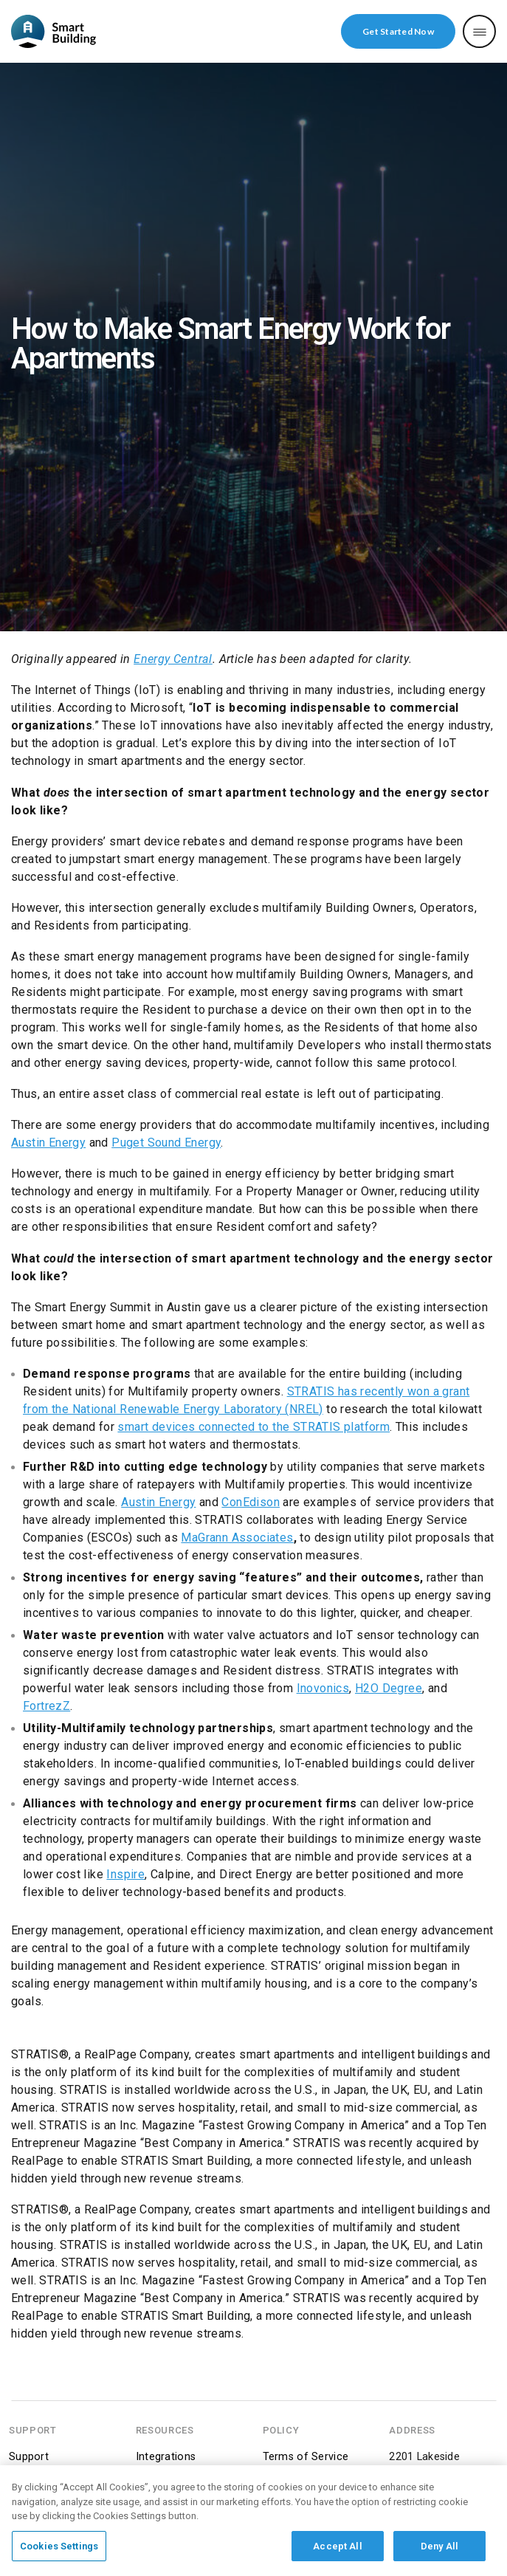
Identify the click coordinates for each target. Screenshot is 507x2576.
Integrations (166, 2456)
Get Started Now (398, 31)
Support (29, 2456)
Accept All (337, 2550)
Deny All (439, 2550)
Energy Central (173, 658)
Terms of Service (306, 2456)
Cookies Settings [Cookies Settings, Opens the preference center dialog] (59, 2550)
